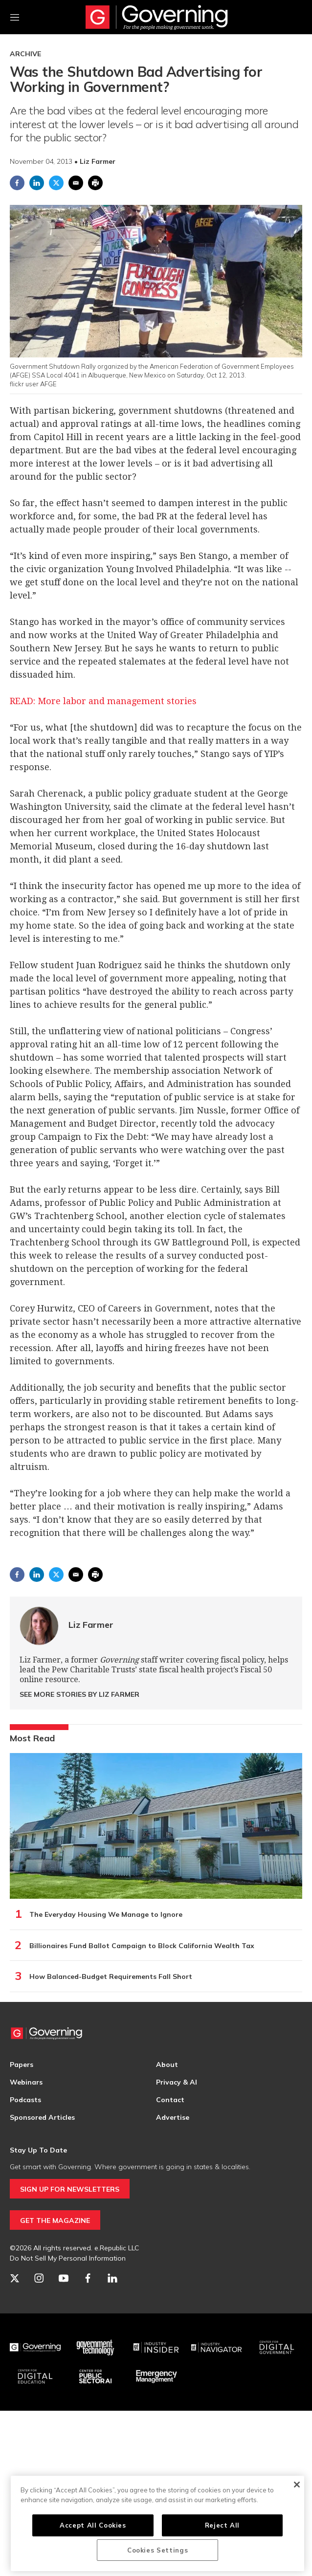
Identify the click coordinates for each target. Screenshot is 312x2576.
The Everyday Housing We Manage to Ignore (105, 1914)
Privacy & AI (176, 2082)
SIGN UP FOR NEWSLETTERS (69, 2189)
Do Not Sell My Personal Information (68, 2258)
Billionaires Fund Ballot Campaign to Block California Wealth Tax (141, 1945)
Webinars (26, 2082)
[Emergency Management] (156, 2376)
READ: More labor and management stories (103, 701)
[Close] (296, 2484)
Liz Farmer (90, 1624)
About (167, 2064)
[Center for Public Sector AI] (95, 2376)
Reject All (222, 2525)
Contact (170, 2099)
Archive (25, 53)
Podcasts (25, 2099)
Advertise (172, 2117)
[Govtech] (95, 2347)
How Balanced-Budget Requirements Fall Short (110, 1976)
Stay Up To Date (38, 2150)
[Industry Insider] (156, 2347)
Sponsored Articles (42, 2117)
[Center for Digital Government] (276, 2347)
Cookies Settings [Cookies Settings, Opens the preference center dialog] (157, 2550)
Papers (21, 2064)
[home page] (156, 17)
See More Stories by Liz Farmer (79, 1694)
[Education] (35, 2376)
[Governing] (35, 2347)
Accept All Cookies (93, 2525)
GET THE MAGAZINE (55, 2220)
